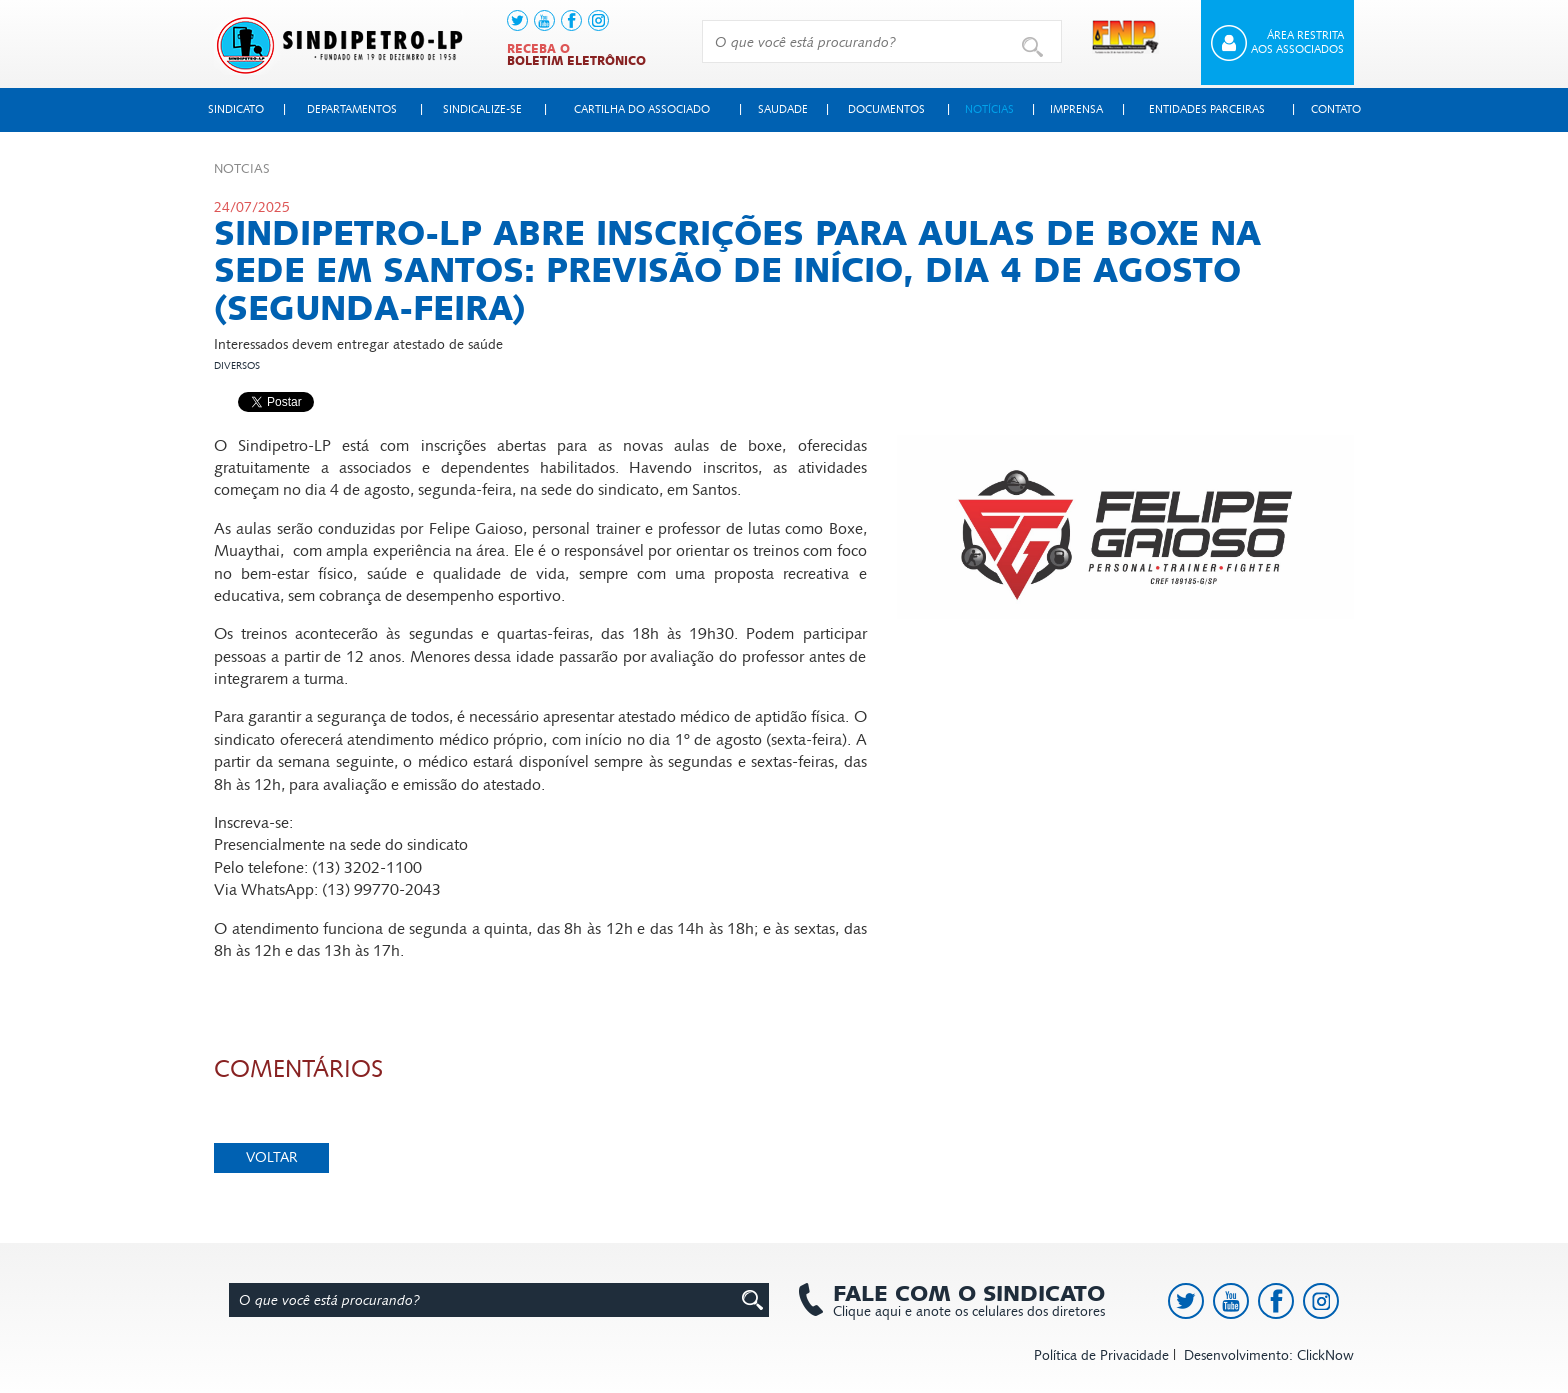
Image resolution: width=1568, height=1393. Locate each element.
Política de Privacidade (1101, 1355)
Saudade (783, 109)
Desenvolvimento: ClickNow (1269, 1355)
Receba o (576, 55)
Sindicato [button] (236, 109)
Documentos (886, 109)
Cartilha (642, 109)
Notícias (989, 109)
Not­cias (242, 169)
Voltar (272, 1157)
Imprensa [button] (1076, 109)
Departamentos (352, 109)
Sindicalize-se (482, 109)
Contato (1336, 109)
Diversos (237, 366)
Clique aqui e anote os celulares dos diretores (959, 1301)
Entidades (1207, 109)
